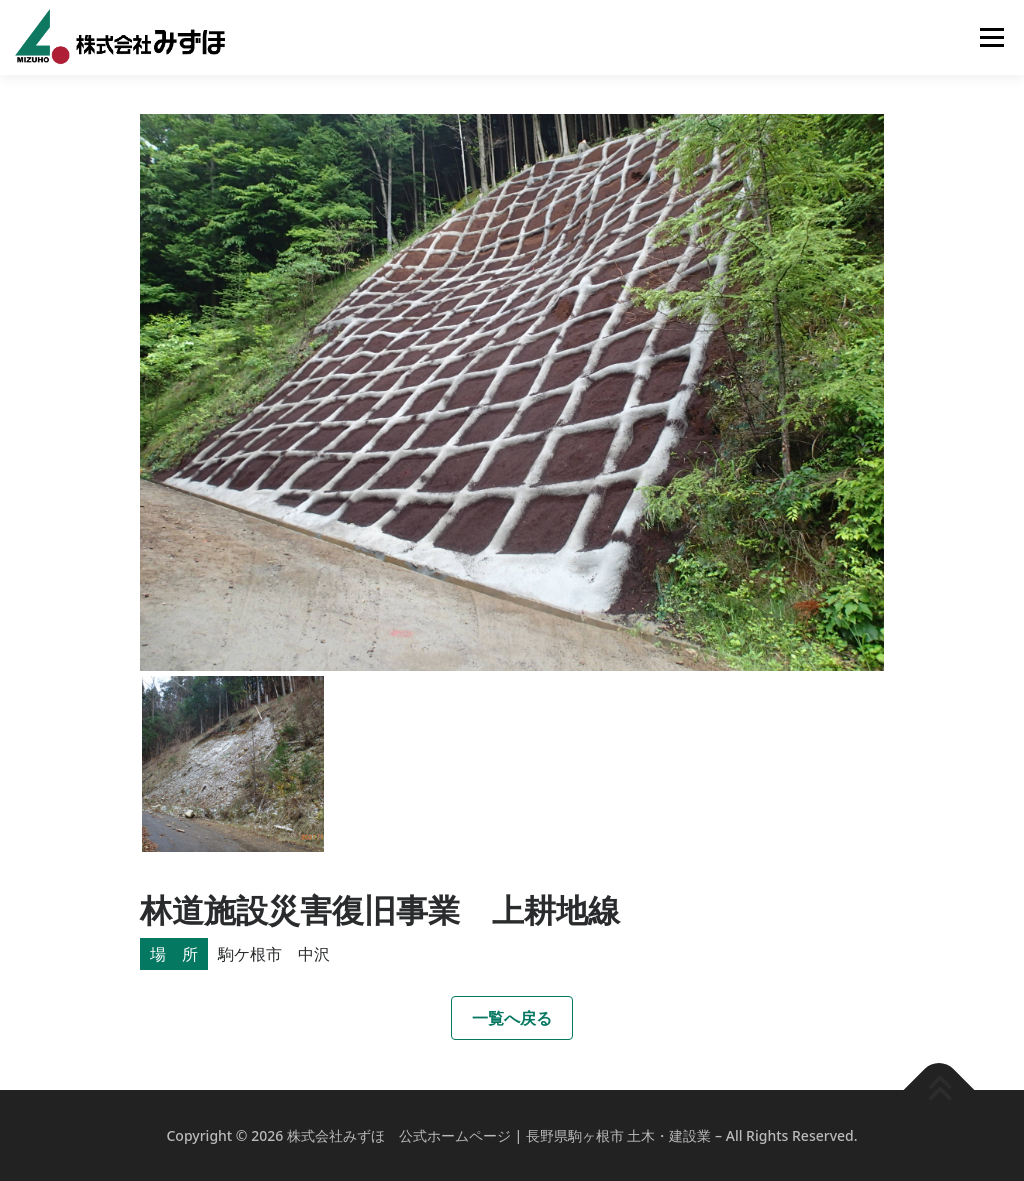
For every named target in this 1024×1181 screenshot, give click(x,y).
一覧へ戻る (512, 1018)
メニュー (991, 37)
